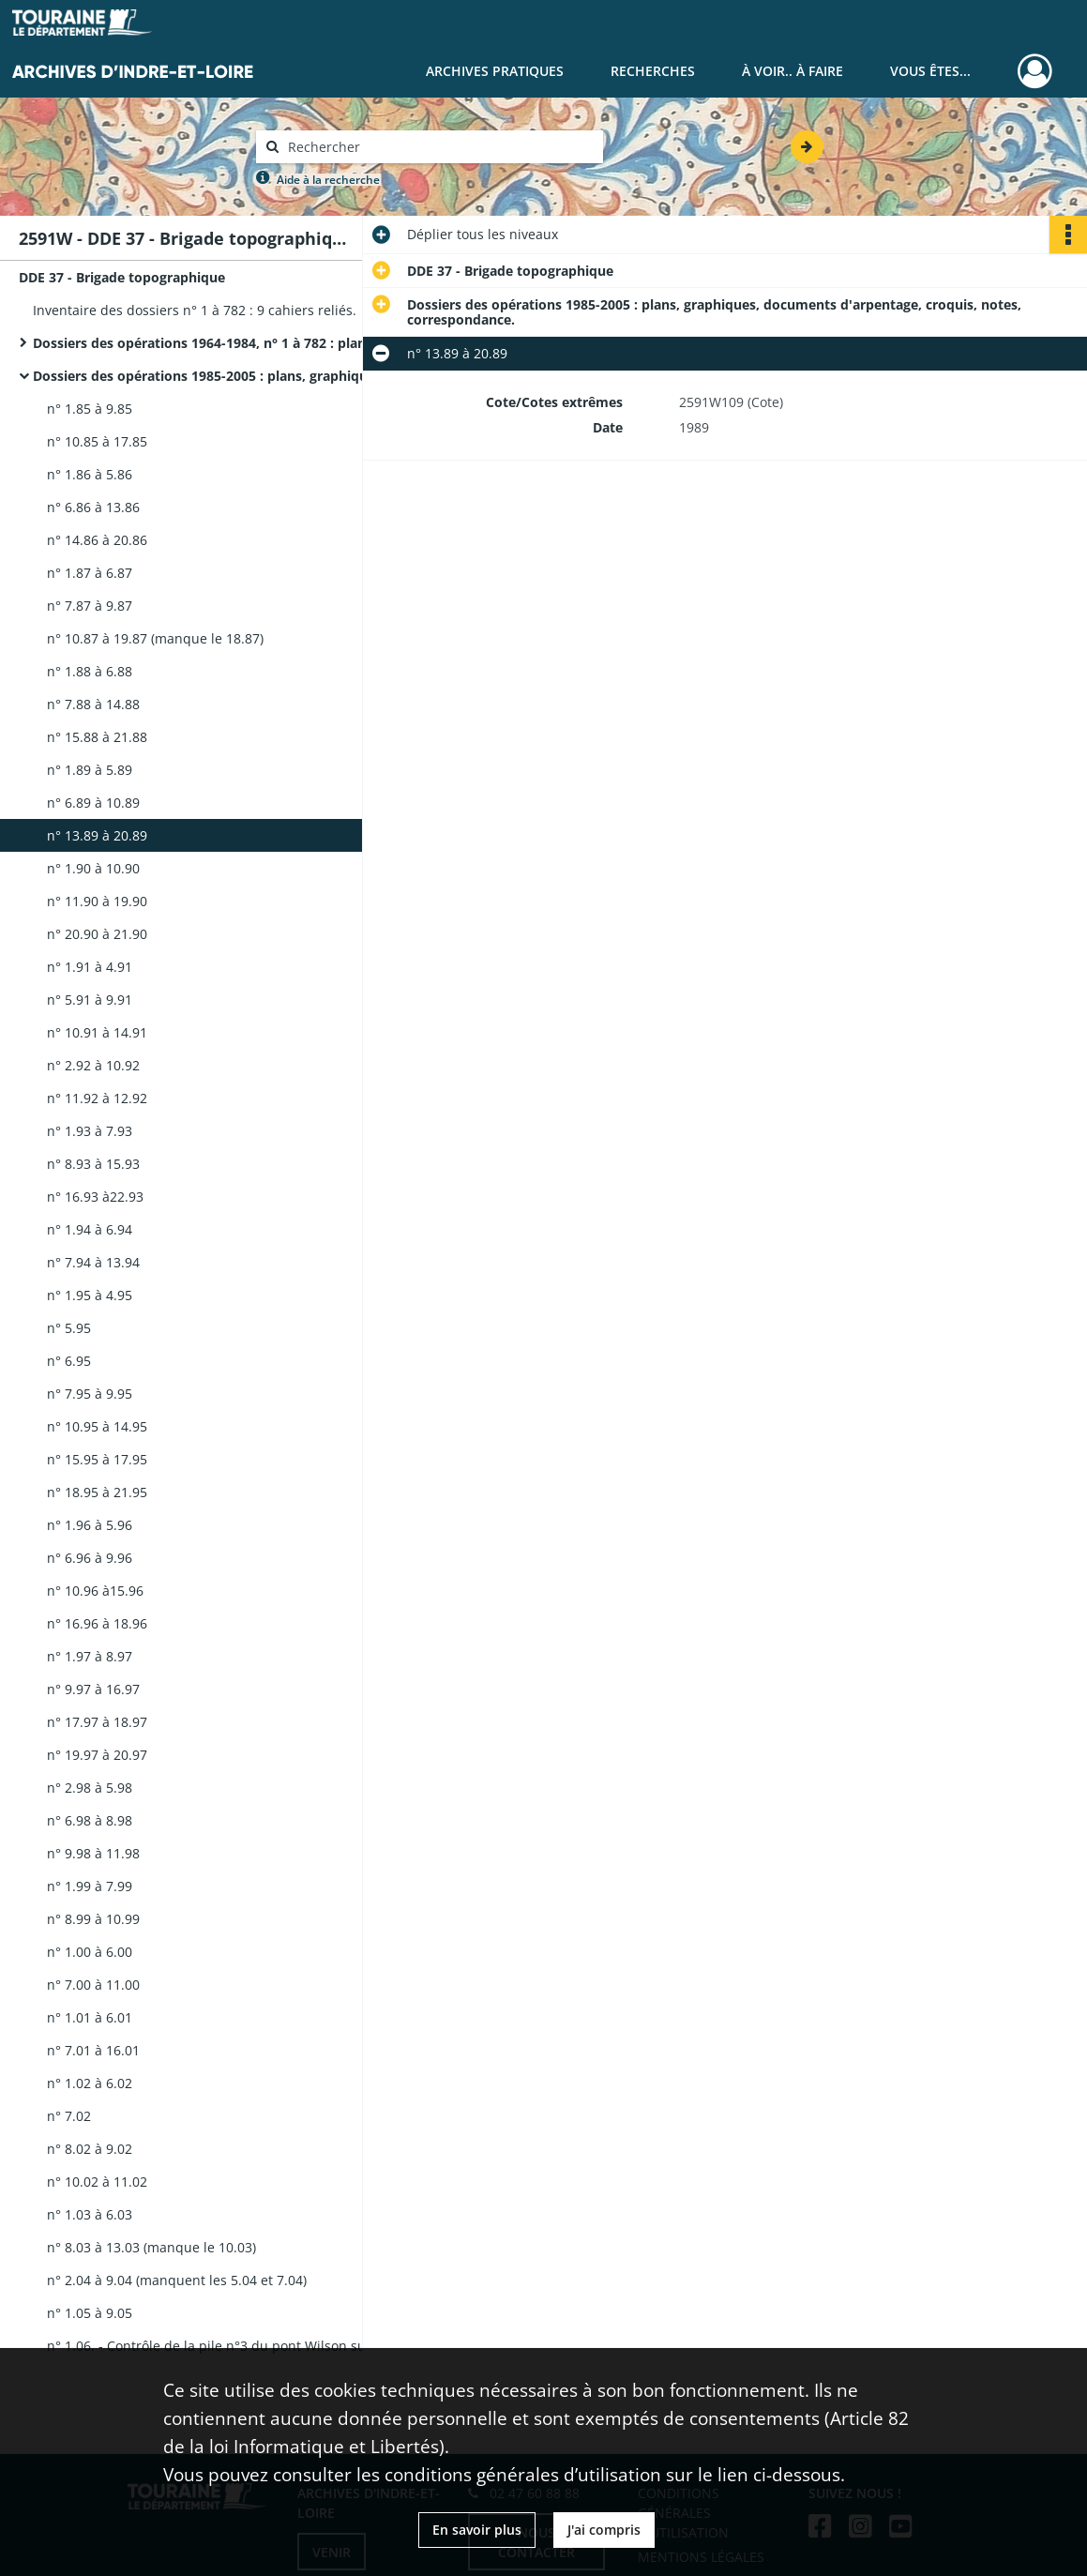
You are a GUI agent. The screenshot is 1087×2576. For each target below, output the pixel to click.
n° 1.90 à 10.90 (93, 868)
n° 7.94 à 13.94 (93, 1262)
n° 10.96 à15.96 (95, 1590)
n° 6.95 (69, 1361)
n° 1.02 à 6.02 (89, 2083)
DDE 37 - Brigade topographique (122, 277)
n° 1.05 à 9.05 (89, 2313)
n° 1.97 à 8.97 (89, 1656)
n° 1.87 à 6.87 (89, 573)
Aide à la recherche (328, 180)
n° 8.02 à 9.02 (89, 2149)
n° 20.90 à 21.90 (97, 934)
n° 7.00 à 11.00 (93, 1984)
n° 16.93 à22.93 (95, 1196)
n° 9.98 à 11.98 (93, 1853)
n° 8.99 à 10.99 (93, 1919)
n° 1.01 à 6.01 (89, 2017)
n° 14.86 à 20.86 (97, 540)
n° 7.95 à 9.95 (89, 1393)
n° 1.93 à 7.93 (89, 1131)
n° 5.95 (69, 1328)
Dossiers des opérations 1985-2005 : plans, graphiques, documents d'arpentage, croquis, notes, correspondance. (220, 376)
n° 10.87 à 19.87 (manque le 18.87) (155, 638)
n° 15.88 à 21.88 (97, 737)
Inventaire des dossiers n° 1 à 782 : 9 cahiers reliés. (194, 310)
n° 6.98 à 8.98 (89, 1820)
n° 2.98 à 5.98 (89, 1787)
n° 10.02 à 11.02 (97, 2181)
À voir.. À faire (792, 71)
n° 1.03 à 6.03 (89, 2214)
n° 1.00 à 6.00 (89, 1952)
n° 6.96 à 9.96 (89, 1558)
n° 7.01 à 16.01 (93, 2050)
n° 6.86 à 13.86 (93, 507)
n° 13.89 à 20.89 (97, 835)
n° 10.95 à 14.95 (97, 1426)
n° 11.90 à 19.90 (97, 901)
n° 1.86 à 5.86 (89, 474)
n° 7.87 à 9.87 (89, 605)
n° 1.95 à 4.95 (89, 1295)
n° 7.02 (69, 2116)
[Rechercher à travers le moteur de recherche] (439, 147)
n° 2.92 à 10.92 (93, 1065)
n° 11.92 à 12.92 (97, 1098)
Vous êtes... (930, 71)
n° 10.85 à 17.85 (97, 441)
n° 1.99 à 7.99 (89, 1886)
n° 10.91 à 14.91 (97, 1032)
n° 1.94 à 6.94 (89, 1229)
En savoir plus (476, 2529)
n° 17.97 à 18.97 (97, 1722)
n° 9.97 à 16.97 (93, 1689)
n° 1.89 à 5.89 (89, 770)
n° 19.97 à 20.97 (97, 1755)
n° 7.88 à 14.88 (93, 704)
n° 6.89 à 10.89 (93, 802)
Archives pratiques (495, 71)
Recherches (653, 71)
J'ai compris (604, 2529)
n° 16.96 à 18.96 (97, 1623)
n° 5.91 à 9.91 (89, 999)
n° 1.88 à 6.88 (89, 671)
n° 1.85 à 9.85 (89, 408)
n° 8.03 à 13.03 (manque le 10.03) (151, 2247)
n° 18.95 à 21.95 (97, 1492)
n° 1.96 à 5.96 (89, 1525)
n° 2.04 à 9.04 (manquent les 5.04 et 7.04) (177, 2280)
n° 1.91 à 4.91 (89, 967)
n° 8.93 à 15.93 (93, 1164)
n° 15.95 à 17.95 (97, 1459)
